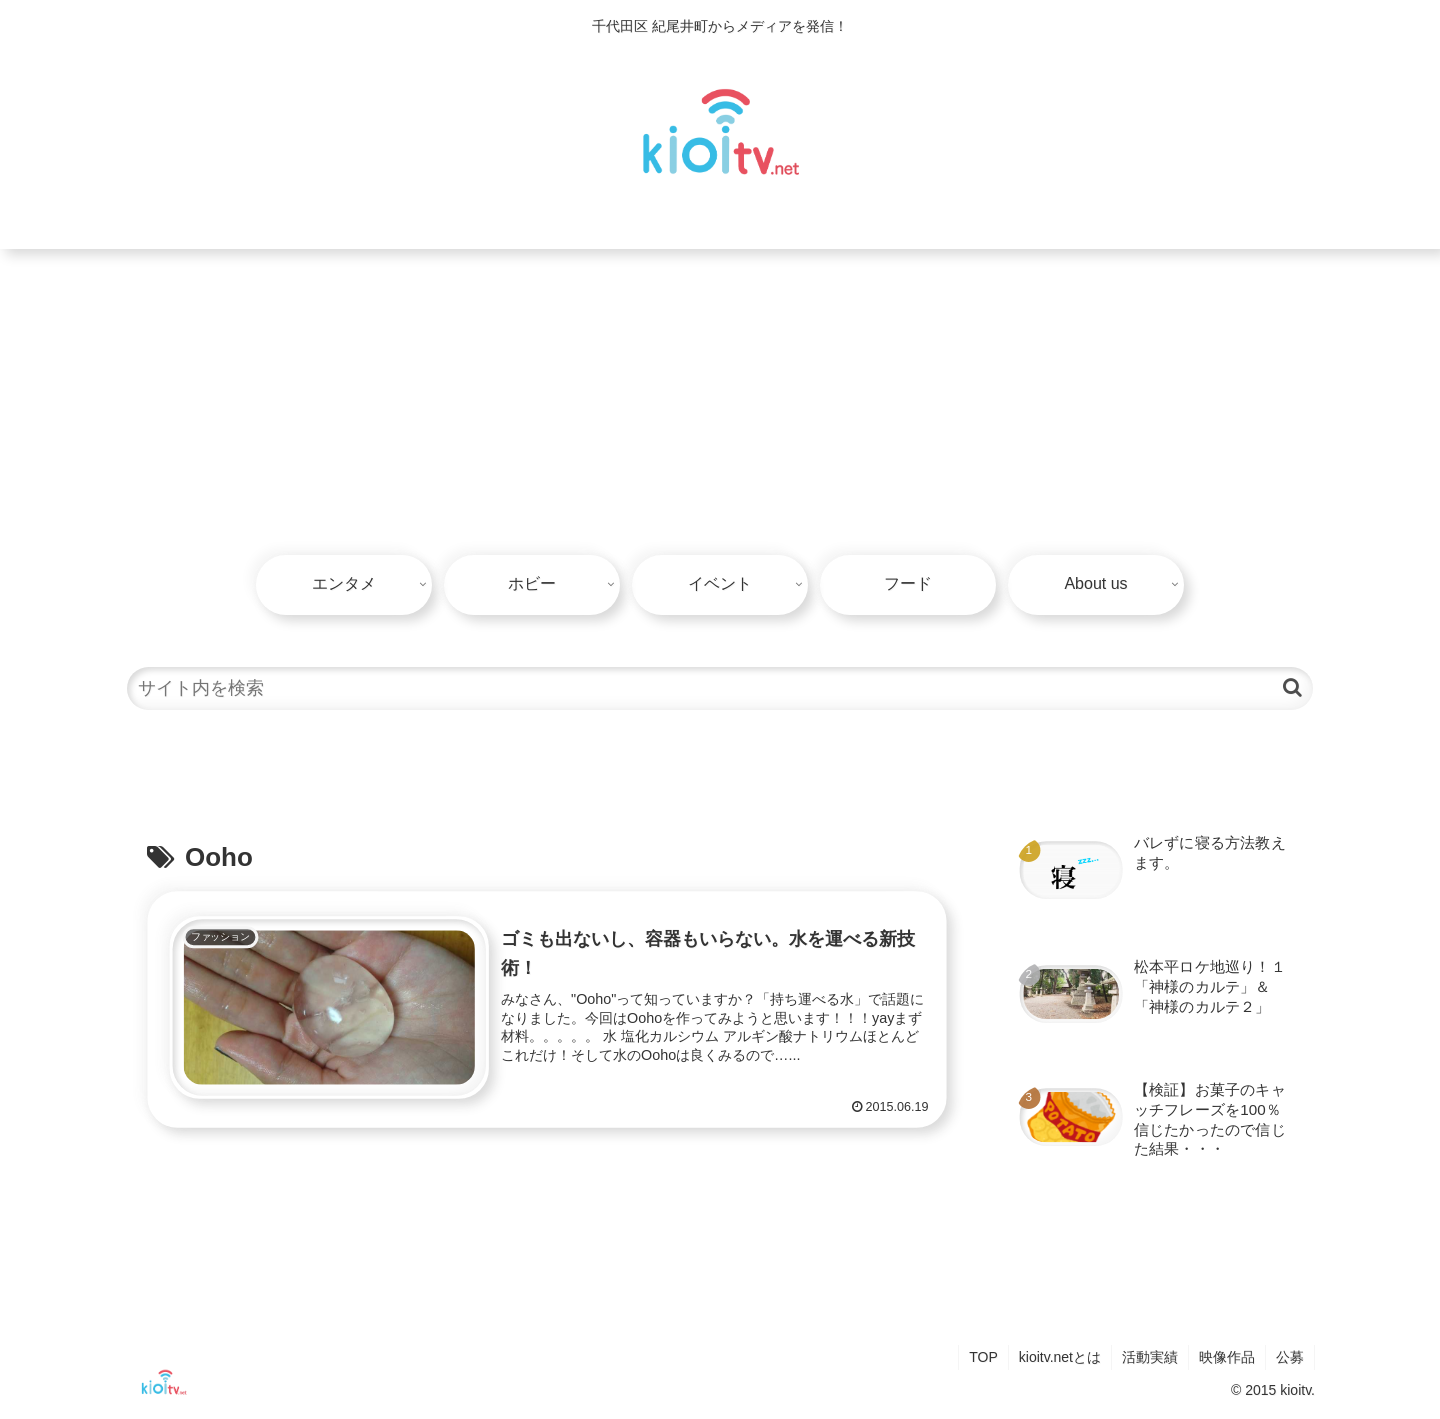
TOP (983, 1357)
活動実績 (1150, 1357)
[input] (720, 688)
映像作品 (1227, 1357)
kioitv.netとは (1060, 1357)
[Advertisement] (720, 399)
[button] (1292, 687)
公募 (1290, 1357)
